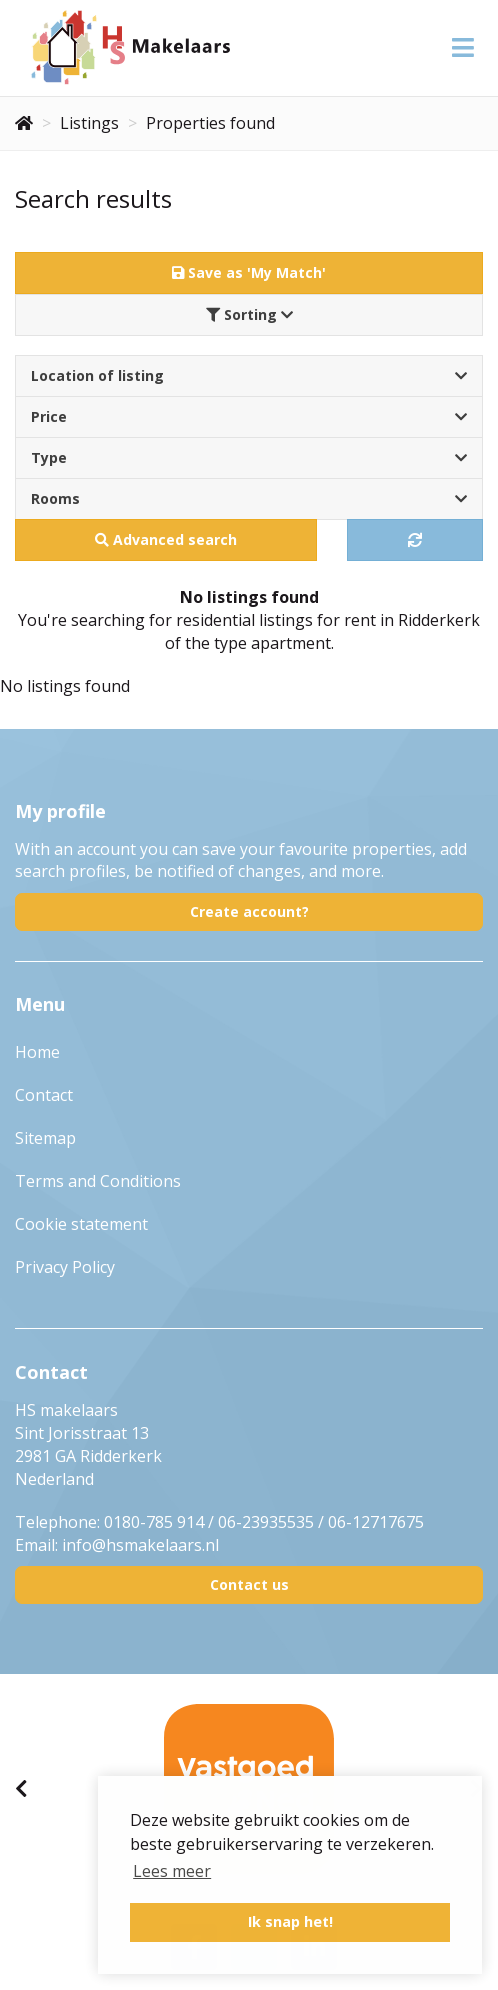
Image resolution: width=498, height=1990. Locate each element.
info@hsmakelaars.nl (140, 1545)
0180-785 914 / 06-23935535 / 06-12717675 (264, 1522)
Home (37, 1052)
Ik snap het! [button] (290, 1921)
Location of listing (249, 375)
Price (249, 416)
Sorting (249, 314)
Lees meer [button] (172, 1871)
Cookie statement (81, 1224)
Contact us (249, 1584)
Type (249, 457)
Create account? (249, 911)
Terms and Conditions (98, 1181)
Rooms (249, 498)
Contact (44, 1095)
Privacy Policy (65, 1267)
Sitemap (45, 1138)
